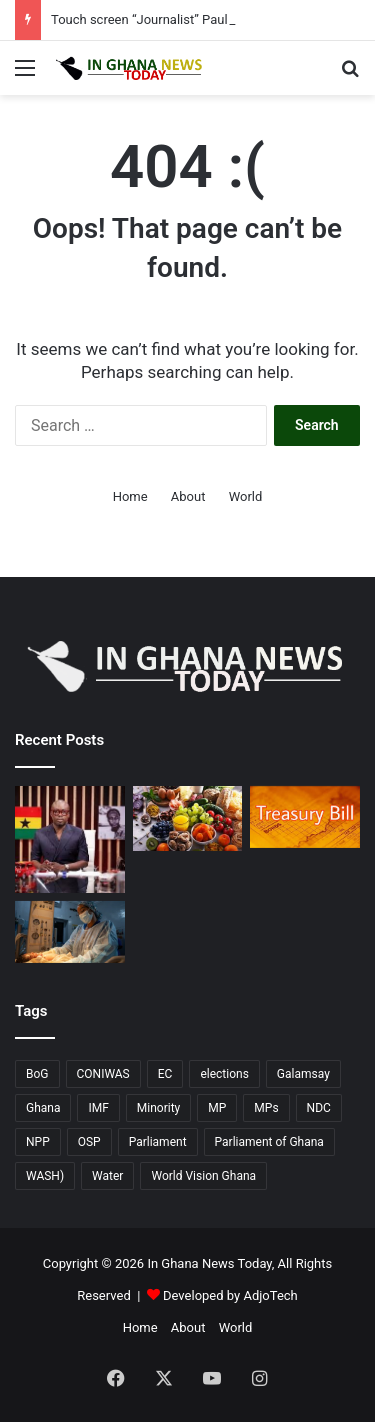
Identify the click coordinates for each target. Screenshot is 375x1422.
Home (130, 496)
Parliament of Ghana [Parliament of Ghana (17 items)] (269, 1142)
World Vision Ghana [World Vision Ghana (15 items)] (203, 1176)
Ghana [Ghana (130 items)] (43, 1108)
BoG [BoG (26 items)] (37, 1074)
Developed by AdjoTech (230, 1295)
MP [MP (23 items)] (217, 1108)
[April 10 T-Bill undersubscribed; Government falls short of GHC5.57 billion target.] (305, 817)
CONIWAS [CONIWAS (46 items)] (103, 1074)
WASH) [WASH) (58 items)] (45, 1176)
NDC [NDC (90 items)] (319, 1108)
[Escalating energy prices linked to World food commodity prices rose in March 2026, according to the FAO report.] (188, 819)
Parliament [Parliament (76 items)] (158, 1142)
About (188, 496)
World (246, 496)
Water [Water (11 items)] (107, 1176)
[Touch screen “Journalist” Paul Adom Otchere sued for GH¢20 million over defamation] (70, 839)
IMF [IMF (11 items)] (98, 1108)
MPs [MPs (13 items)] (266, 1108)
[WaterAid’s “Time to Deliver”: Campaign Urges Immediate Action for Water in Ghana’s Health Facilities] (70, 932)
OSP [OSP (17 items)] (89, 1142)
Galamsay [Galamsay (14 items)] (303, 1074)
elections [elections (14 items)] (224, 1074)
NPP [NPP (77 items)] (38, 1142)
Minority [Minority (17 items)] (158, 1108)
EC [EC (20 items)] (165, 1074)
